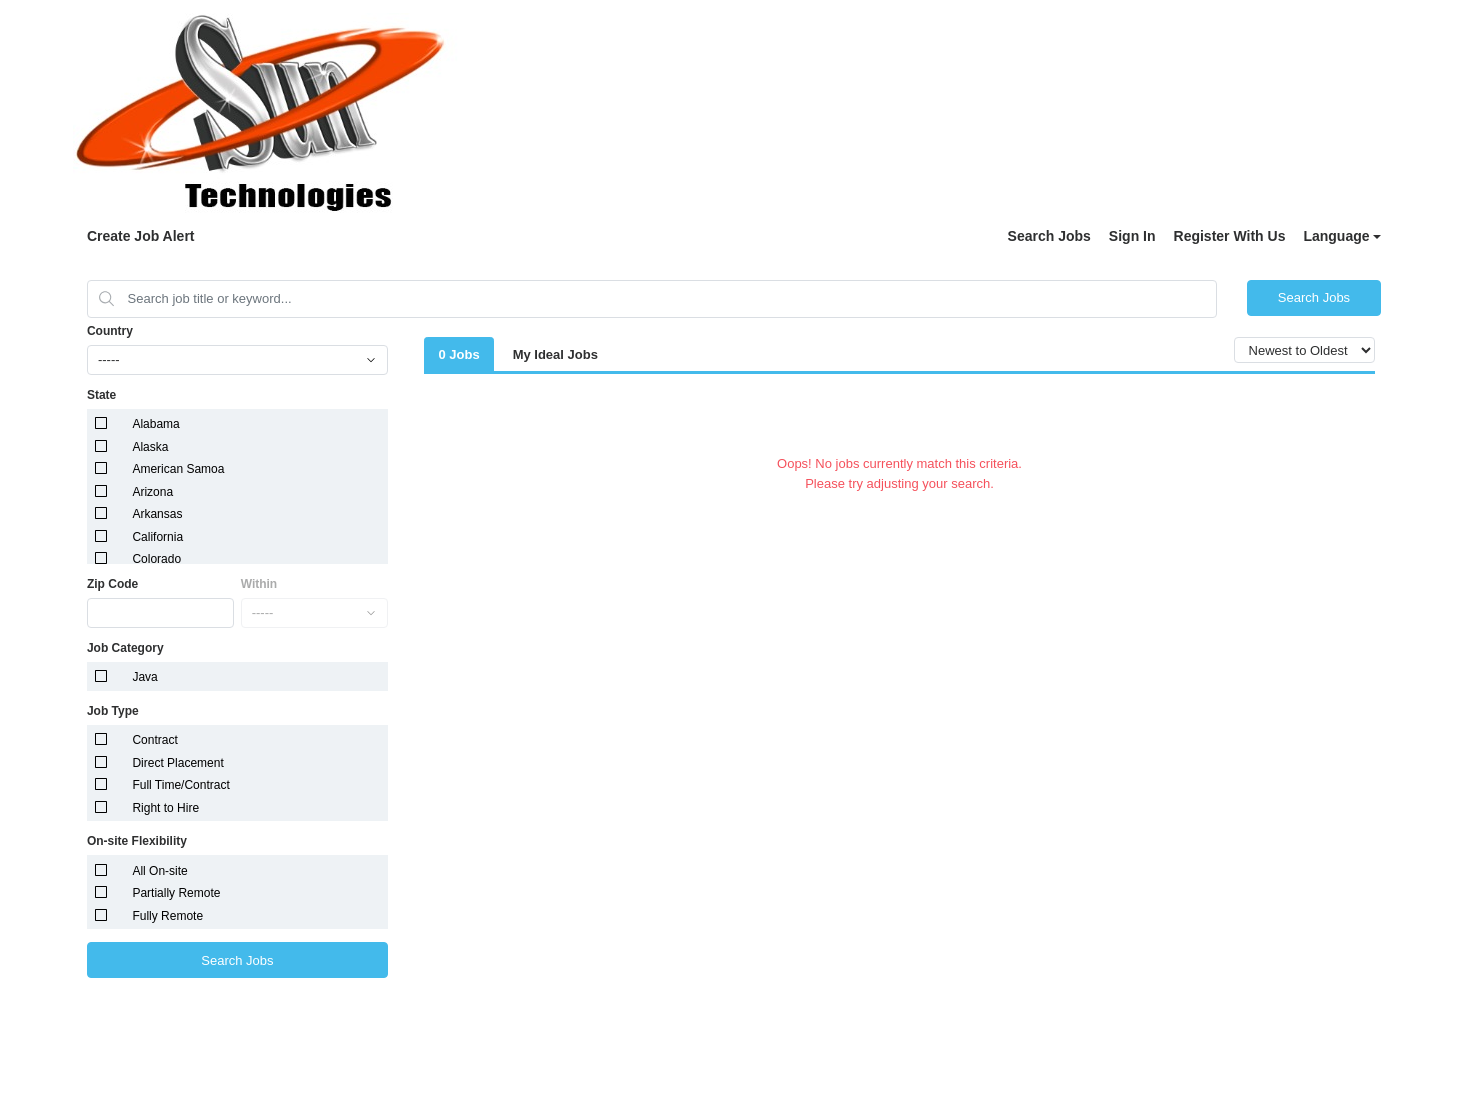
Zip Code (112, 584)
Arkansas (157, 514)
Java (144, 677)
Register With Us (1230, 236)
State (101, 395)
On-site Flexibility (137, 841)
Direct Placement (177, 763)
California (157, 537)
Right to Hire (165, 808)
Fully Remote (167, 916)
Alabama (155, 424)
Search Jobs (1049, 236)
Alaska (150, 447)
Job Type (113, 711)
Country (110, 331)
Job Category (125, 648)
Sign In (1132, 236)
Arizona (152, 492)
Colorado (156, 559)
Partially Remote (176, 893)
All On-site (159, 871)
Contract (154, 740)
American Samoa (178, 469)
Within (259, 584)
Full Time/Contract (180, 785)
